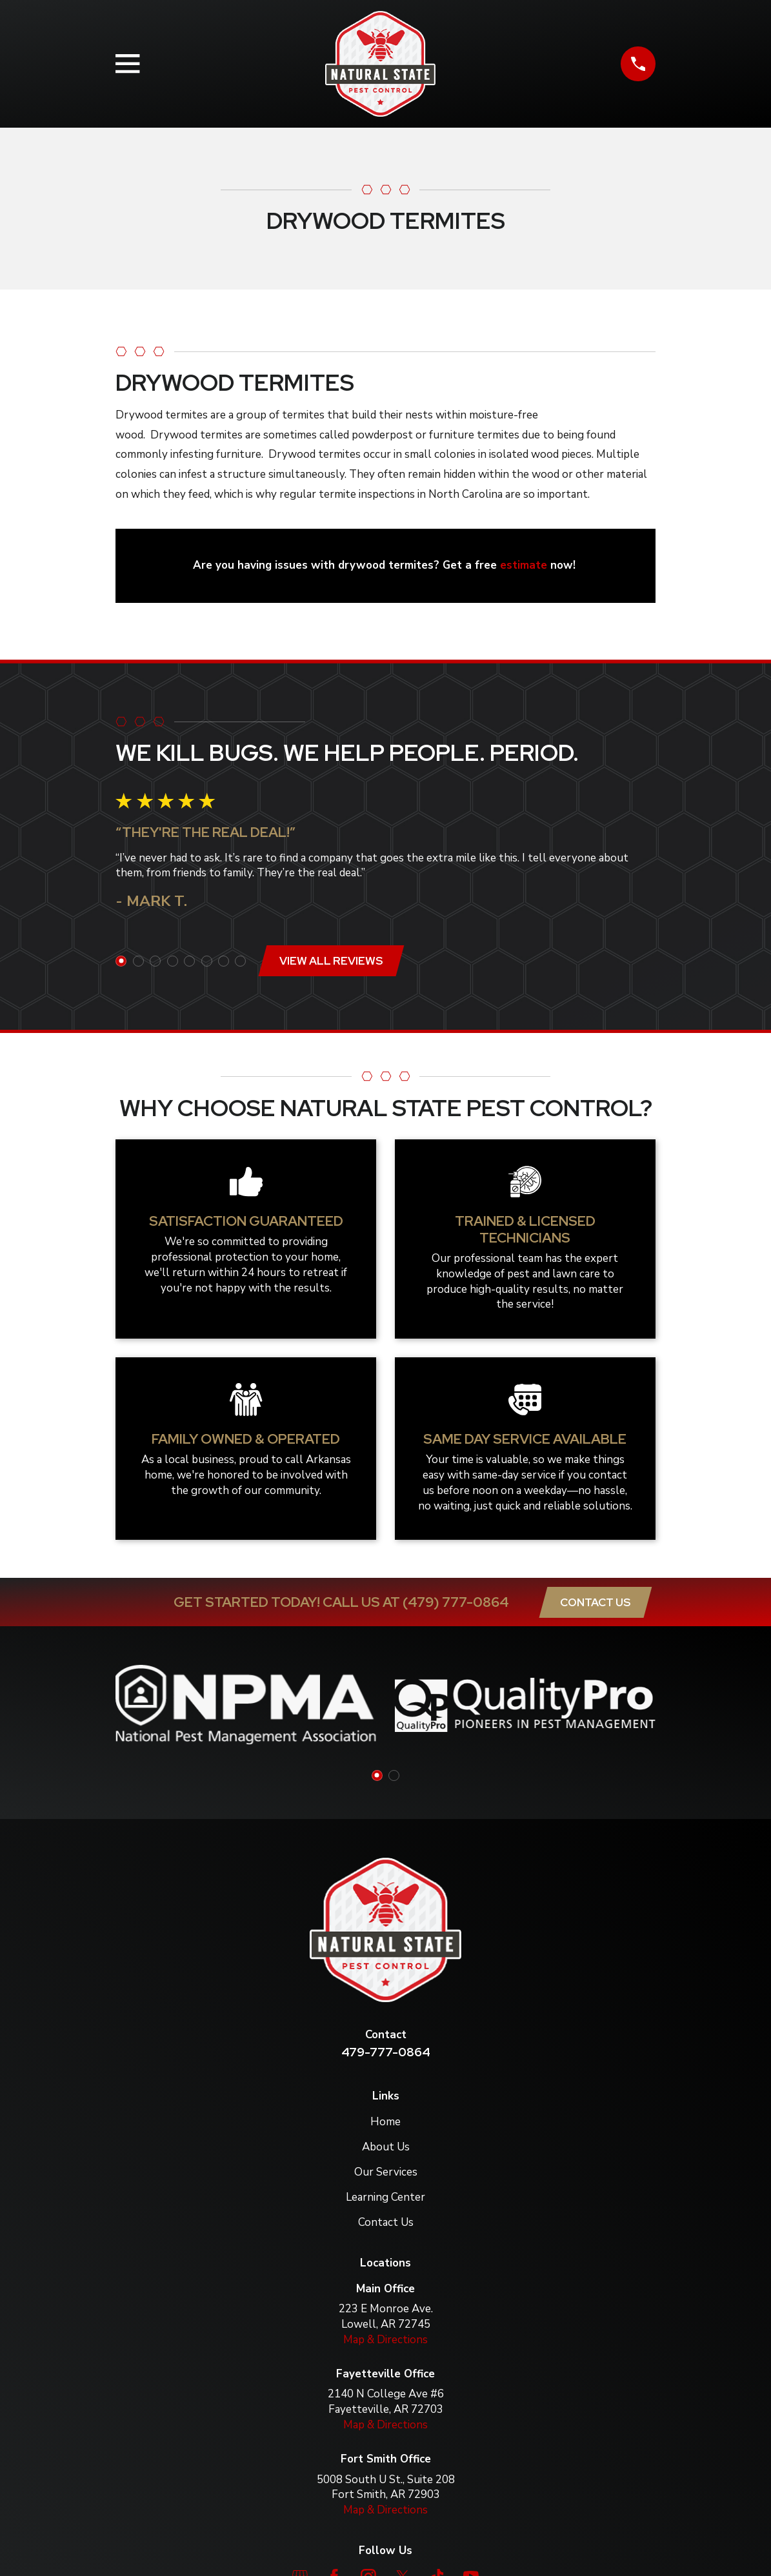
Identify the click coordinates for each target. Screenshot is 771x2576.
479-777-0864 (385, 2052)
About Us (386, 2146)
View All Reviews (331, 961)
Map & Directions (385, 2339)
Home (385, 2121)
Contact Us (595, 1602)
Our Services (385, 2172)
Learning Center (385, 2197)
